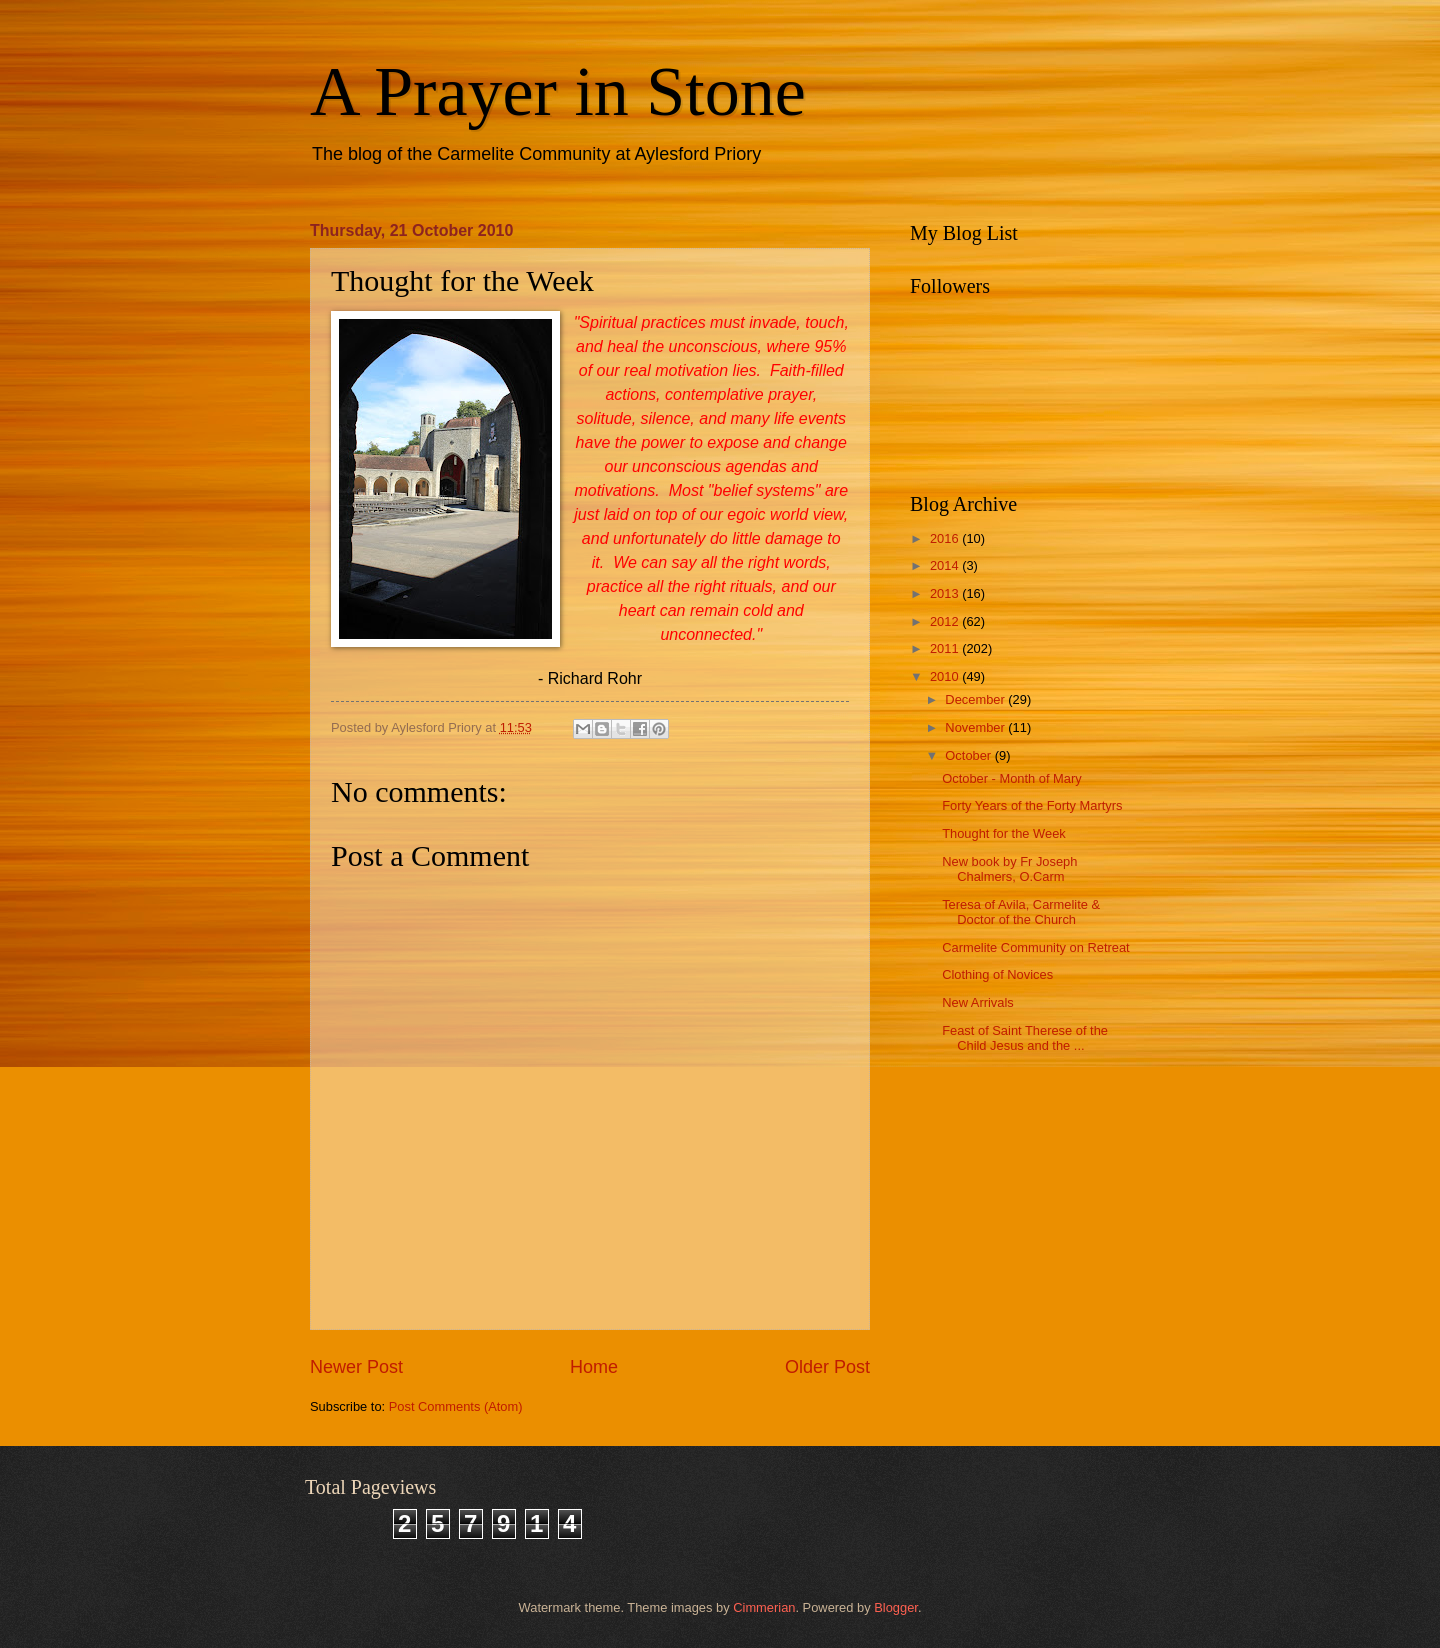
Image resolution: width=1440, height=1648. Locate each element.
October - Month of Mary (1012, 778)
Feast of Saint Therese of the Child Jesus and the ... (1025, 1038)
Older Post (827, 1367)
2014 (946, 565)
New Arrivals (978, 1002)
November (976, 727)
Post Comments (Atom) (456, 1406)
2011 (946, 648)
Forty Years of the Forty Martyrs (1032, 805)
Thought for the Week (1004, 833)
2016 (946, 538)
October (969, 755)
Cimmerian (764, 1607)
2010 (946, 676)
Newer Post (356, 1367)
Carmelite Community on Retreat (1035, 947)
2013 (946, 593)
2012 (946, 621)
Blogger (896, 1607)
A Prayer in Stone (558, 91)
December (976, 699)
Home (594, 1367)
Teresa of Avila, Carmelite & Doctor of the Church (1021, 912)
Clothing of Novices (997, 974)
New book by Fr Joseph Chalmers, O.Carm (1009, 869)
